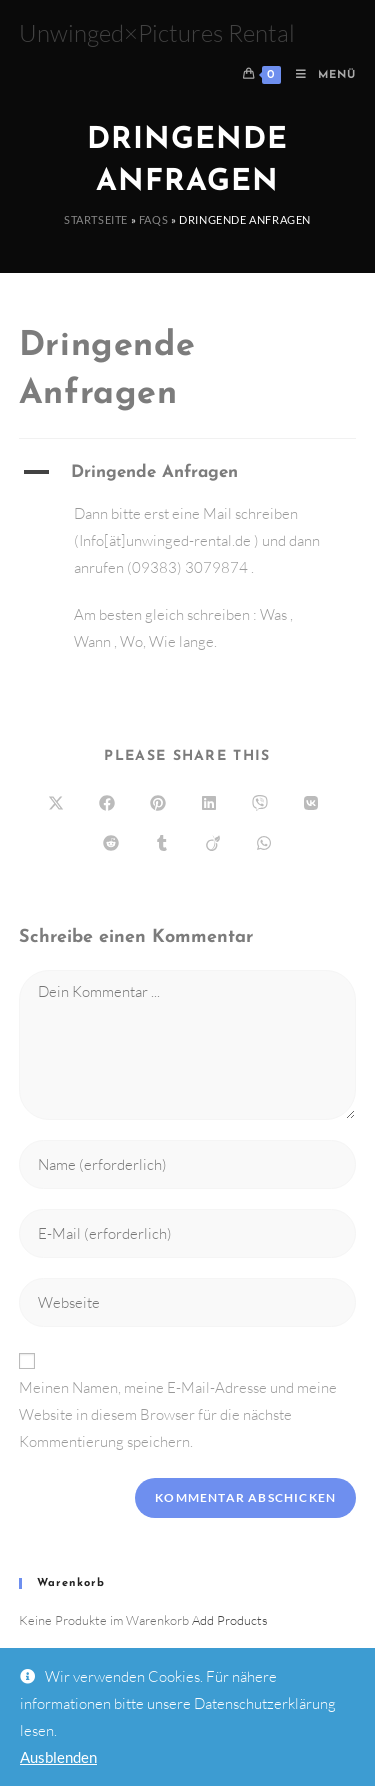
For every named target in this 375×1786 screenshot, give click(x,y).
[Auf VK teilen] (311, 804)
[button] (188, 473)
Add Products (230, 1620)
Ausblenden (58, 1757)
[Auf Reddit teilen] (111, 844)
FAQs (153, 219)
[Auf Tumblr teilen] (162, 844)
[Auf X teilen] (56, 804)
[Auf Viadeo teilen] (213, 844)
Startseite (96, 219)
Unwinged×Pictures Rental (157, 33)
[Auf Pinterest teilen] (158, 804)
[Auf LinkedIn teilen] (209, 804)
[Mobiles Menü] (318, 75)
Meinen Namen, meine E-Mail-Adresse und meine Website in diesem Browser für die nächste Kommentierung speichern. (178, 1414)
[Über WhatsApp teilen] (264, 844)
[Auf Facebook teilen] (107, 804)
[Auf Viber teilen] (260, 804)
